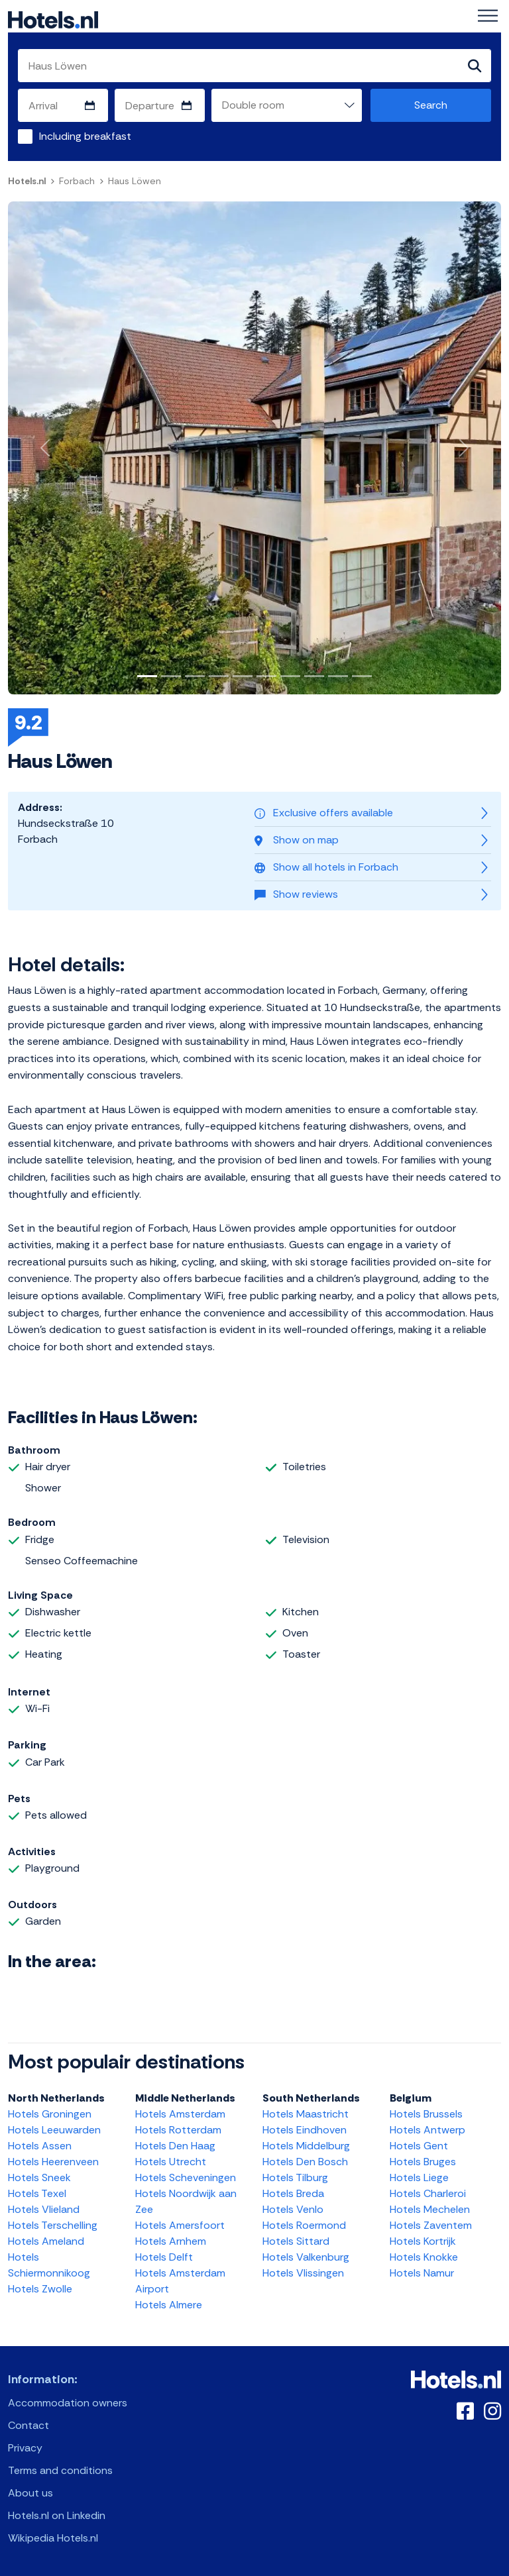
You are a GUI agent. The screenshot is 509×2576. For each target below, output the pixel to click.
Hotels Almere (168, 2305)
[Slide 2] (171, 676)
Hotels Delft (164, 2257)
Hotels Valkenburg (305, 2257)
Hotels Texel (37, 2193)
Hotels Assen (40, 2146)
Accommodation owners (67, 2403)
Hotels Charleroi (428, 2193)
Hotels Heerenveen (53, 2162)
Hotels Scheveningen (185, 2177)
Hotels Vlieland (44, 2209)
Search (430, 105)
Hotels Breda (293, 2193)
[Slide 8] (314, 676)
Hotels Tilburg (295, 2177)
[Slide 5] (243, 676)
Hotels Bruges (423, 2162)
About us (30, 2493)
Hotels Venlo (292, 2209)
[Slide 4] (219, 676)
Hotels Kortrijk (423, 2241)
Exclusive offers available (323, 813)
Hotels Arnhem (170, 2241)
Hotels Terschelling (52, 2225)
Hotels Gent (419, 2146)
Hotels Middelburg (306, 2146)
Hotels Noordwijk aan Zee (186, 2201)
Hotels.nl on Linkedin (56, 2515)
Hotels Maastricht (305, 2114)
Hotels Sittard (295, 2241)
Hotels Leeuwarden (54, 2130)
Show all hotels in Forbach (326, 867)
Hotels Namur (422, 2273)
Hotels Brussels (426, 2114)
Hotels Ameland (46, 2241)
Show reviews (296, 894)
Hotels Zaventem (431, 2225)
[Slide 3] (195, 676)
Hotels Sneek (39, 2177)
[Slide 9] (338, 676)
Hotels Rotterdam (178, 2130)
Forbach (77, 181)
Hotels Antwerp (427, 2130)
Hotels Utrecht (170, 2162)
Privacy (25, 2448)
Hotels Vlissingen (303, 2273)
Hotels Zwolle (40, 2289)
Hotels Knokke (424, 2257)
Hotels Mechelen (430, 2209)
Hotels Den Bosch (305, 2162)
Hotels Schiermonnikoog (49, 2265)
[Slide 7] (290, 676)
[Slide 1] (147, 676)
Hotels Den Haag (175, 2146)
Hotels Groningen (49, 2114)
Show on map (296, 840)
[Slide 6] (266, 676)
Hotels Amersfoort (180, 2225)
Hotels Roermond (304, 2225)
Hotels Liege (419, 2177)
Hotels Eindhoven (304, 2130)
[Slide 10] (362, 676)
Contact (28, 2425)
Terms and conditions (60, 2470)
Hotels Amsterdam (180, 2114)
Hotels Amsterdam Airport (180, 2281)
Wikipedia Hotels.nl (53, 2538)
